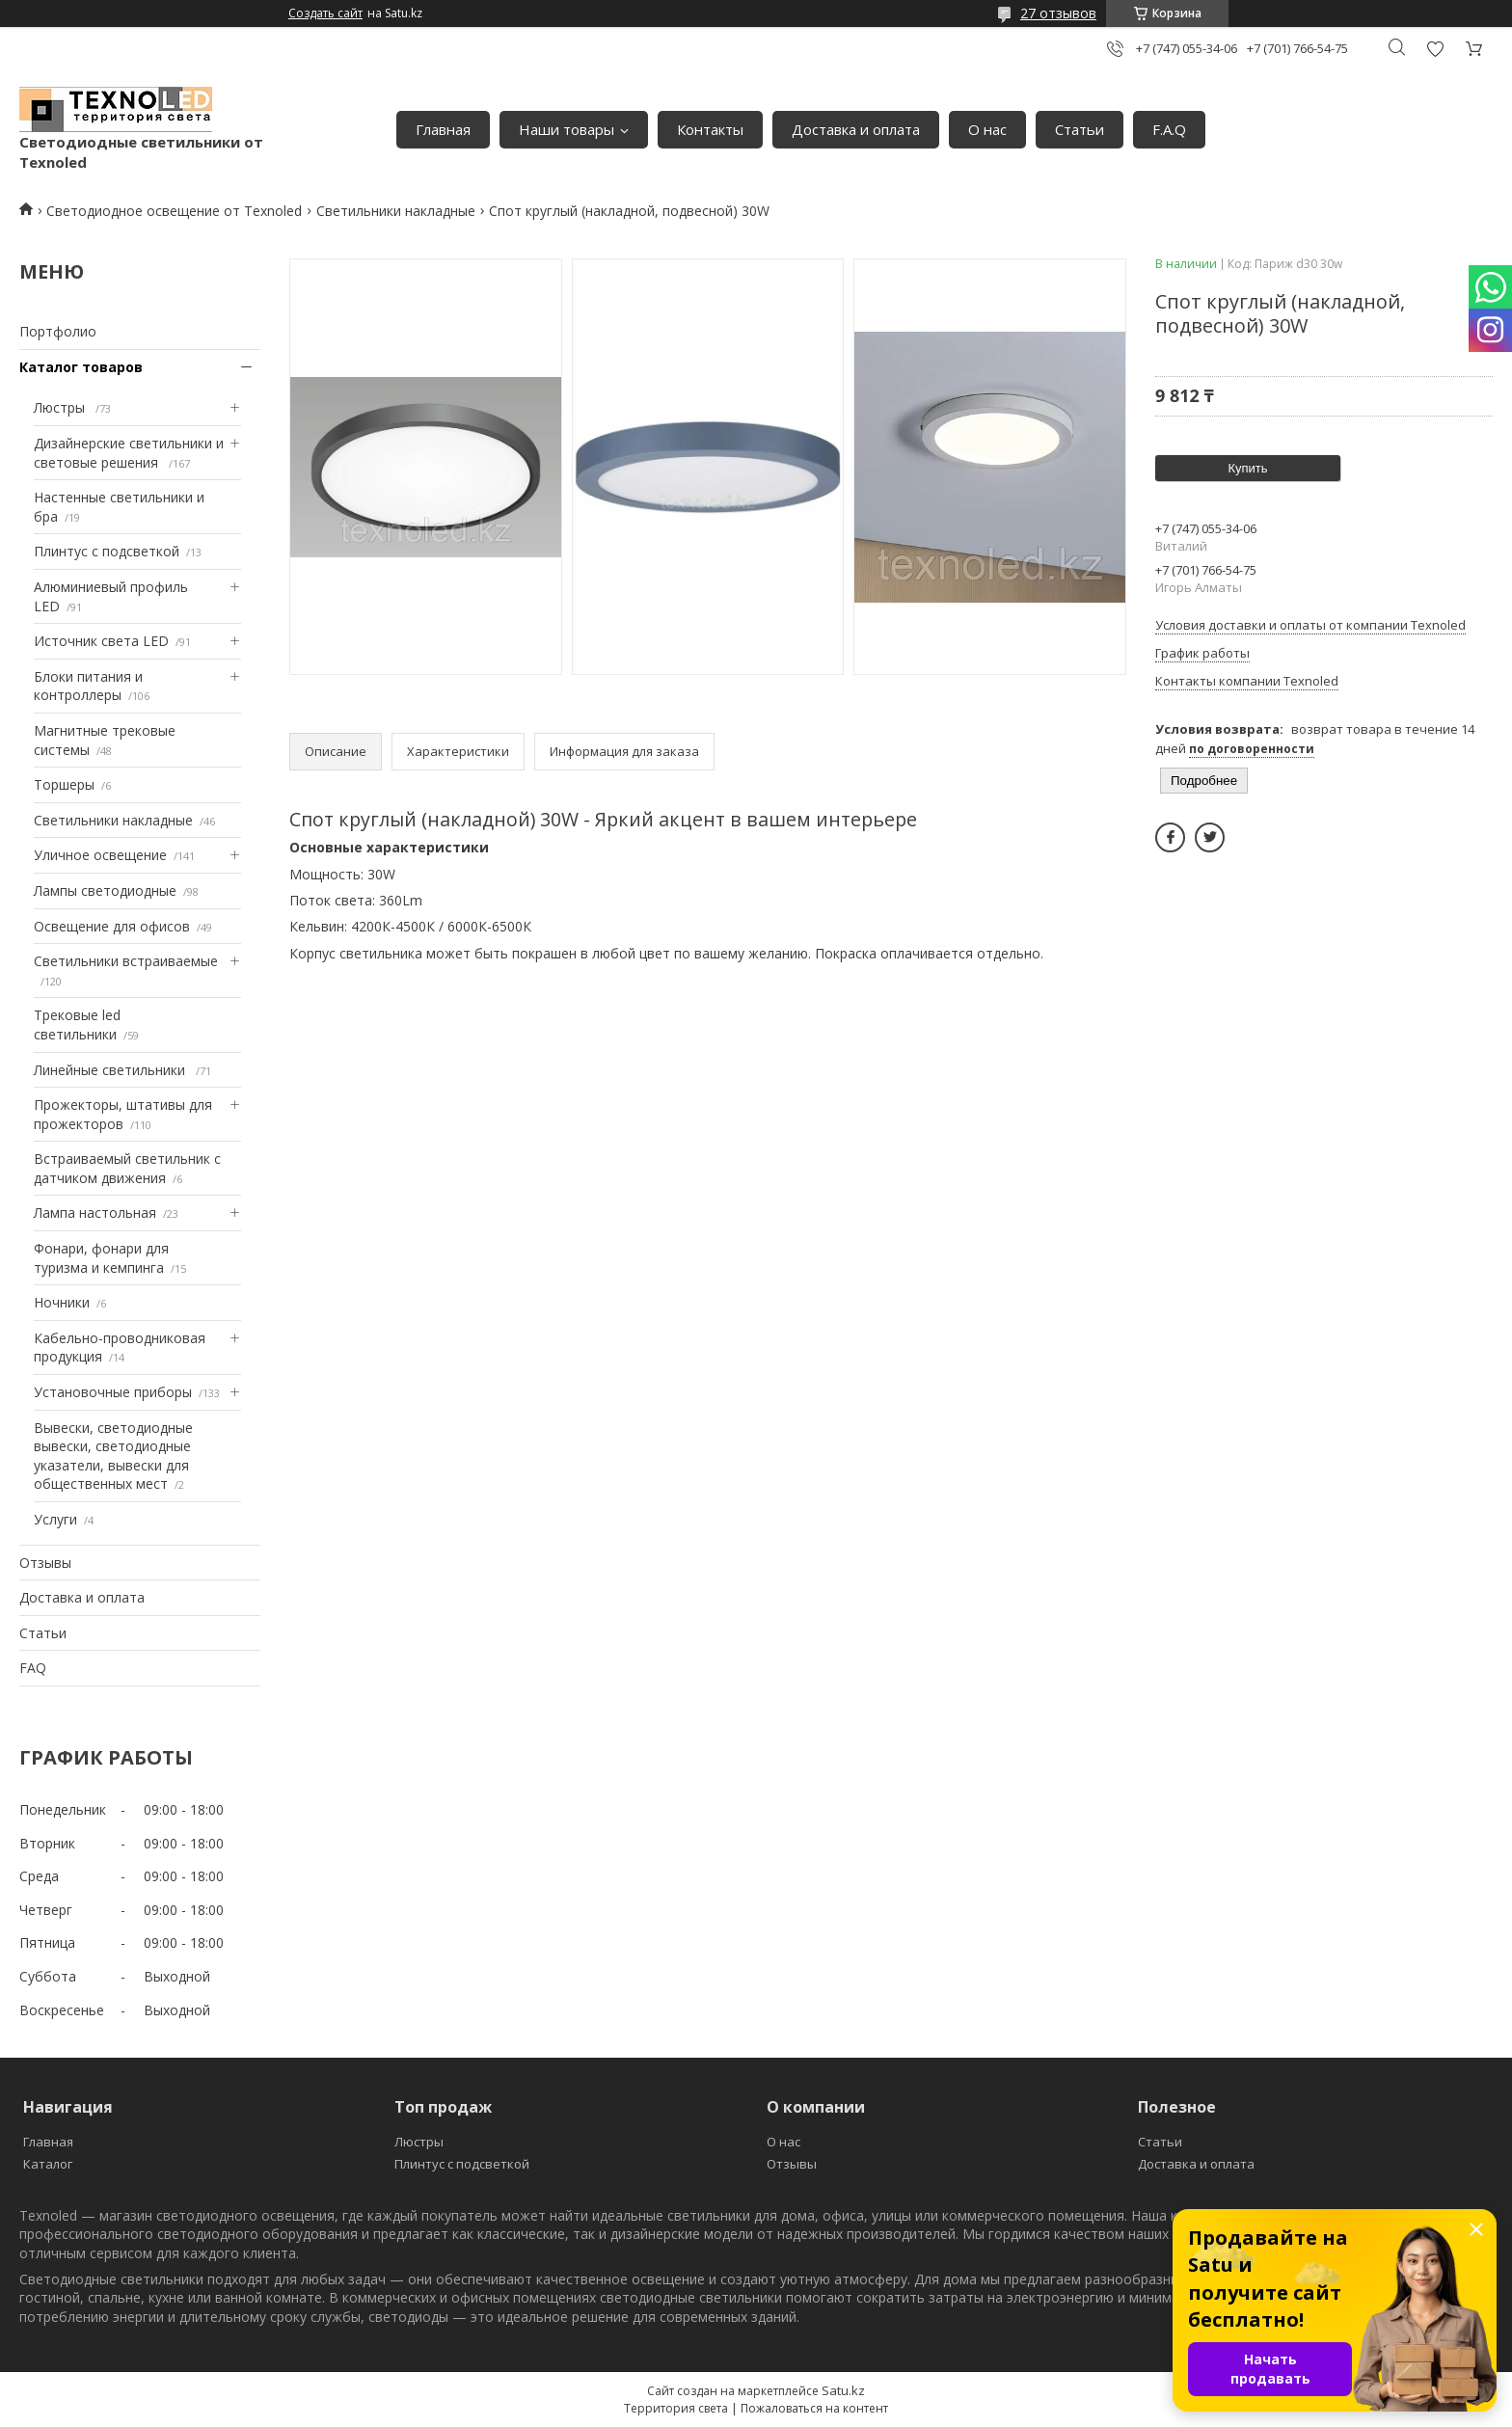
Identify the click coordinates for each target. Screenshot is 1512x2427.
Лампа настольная (95, 1212)
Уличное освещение (100, 855)
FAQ (32, 1667)
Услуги (55, 1519)
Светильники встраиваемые (126, 961)
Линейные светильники (111, 1070)
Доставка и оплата (856, 129)
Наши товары (566, 129)
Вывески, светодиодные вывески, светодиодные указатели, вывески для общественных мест (113, 1456)
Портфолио (57, 331)
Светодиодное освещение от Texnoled (174, 211)
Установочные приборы (113, 1392)
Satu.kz (843, 2390)
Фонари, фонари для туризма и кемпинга (101, 1258)
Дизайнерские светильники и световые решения (129, 453)
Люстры (61, 407)
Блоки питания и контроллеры (88, 686)
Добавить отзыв (1435, 48)
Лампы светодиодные (105, 890)
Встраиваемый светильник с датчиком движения (127, 1168)
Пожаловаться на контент (814, 2408)
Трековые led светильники (77, 1024)
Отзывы (45, 1562)
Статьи (1079, 129)
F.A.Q (1169, 129)
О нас (987, 129)
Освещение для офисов (112, 926)
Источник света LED (101, 641)
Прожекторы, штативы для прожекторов (123, 1114)
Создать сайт (325, 13)
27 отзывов (1058, 13)
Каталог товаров (81, 367)
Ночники (62, 1302)
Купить (1247, 468)
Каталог (47, 2163)
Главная (443, 129)
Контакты (710, 129)
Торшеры (64, 784)
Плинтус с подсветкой (106, 551)
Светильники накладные (395, 211)
